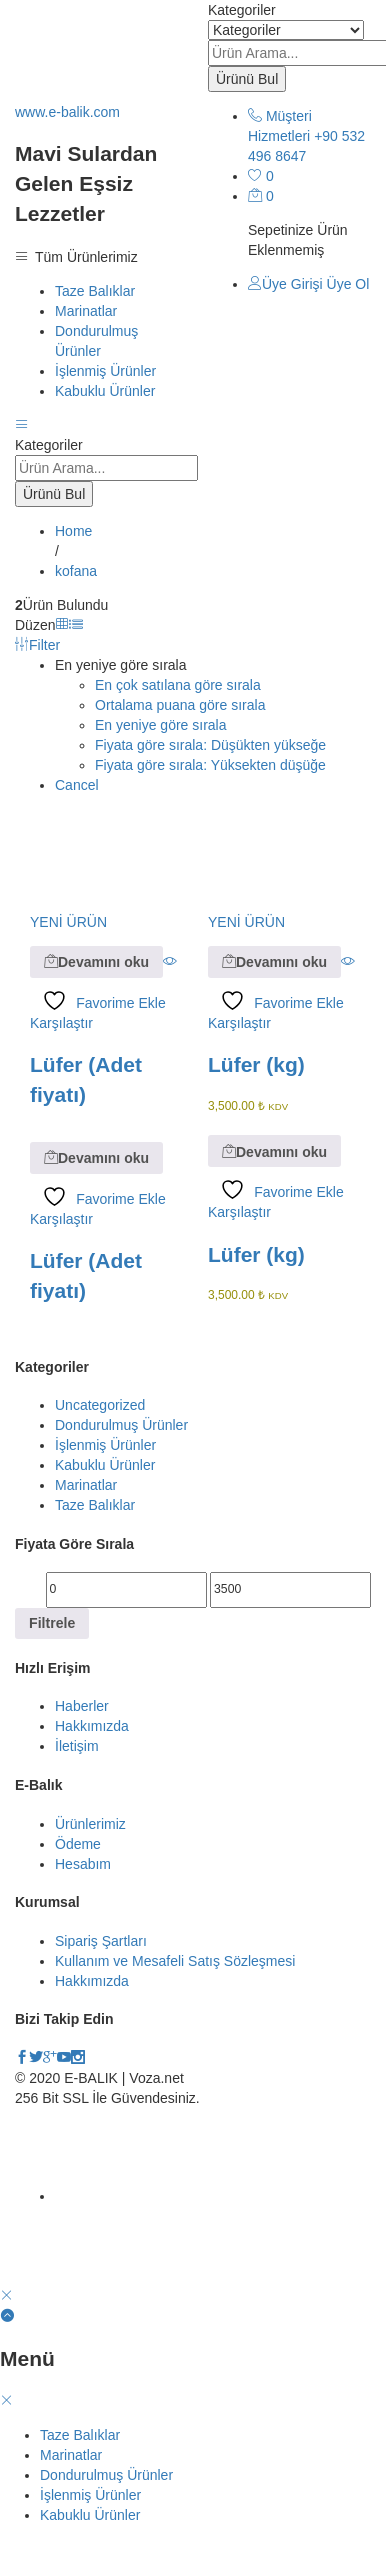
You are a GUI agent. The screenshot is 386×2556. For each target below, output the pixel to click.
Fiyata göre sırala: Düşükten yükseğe (210, 745)
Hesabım (83, 1864)
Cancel (77, 785)
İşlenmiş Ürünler (105, 371)
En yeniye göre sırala (161, 725)
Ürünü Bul (247, 79)
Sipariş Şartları (101, 1941)
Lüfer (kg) (256, 1064)
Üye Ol (348, 284)
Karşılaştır (61, 1023)
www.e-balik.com (67, 112)
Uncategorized (100, 1405)
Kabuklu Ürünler (105, 391)
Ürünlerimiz (90, 1824)
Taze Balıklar (95, 291)
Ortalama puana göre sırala (180, 705)
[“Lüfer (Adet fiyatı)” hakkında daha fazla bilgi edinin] (96, 962)
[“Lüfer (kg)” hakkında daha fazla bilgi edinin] (274, 962)
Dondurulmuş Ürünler (121, 1425)
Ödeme (78, 1844)
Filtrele (52, 1623)
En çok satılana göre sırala (178, 685)
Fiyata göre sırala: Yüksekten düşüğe (210, 765)
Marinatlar (86, 311)
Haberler (82, 1706)
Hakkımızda (92, 1726)
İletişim (77, 1746)
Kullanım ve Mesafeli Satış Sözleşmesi (175, 1961)
